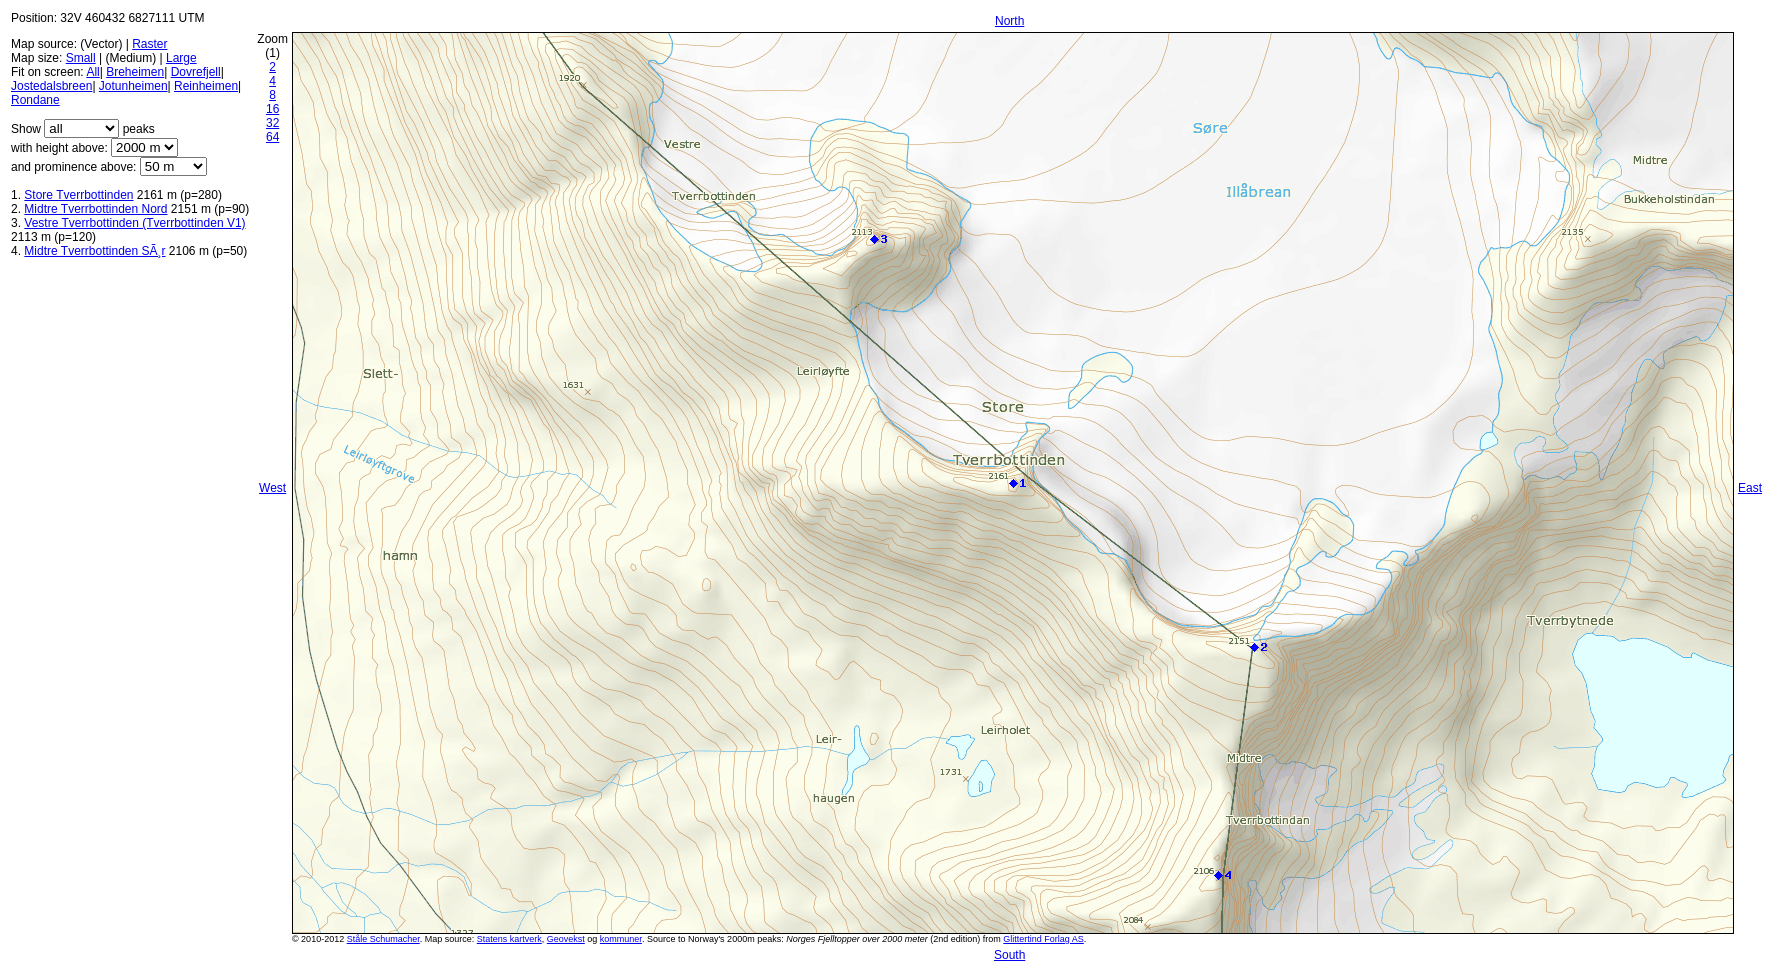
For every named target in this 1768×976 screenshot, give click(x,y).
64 (272, 137)
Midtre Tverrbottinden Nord (95, 209)
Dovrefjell (196, 72)
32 (272, 123)
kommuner (621, 939)
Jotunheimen (133, 86)
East (1750, 488)
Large (181, 58)
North (1009, 21)
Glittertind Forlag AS (1043, 939)
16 (272, 109)
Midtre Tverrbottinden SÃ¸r (94, 251)
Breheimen (135, 72)
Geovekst (566, 939)
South (1009, 955)
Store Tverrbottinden (78, 195)
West (272, 488)
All (92, 72)
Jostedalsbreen (51, 86)
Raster (149, 44)
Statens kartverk (509, 939)
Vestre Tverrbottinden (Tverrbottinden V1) (134, 223)
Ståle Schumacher (383, 939)
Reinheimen (206, 86)
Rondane (35, 100)
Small (81, 58)
